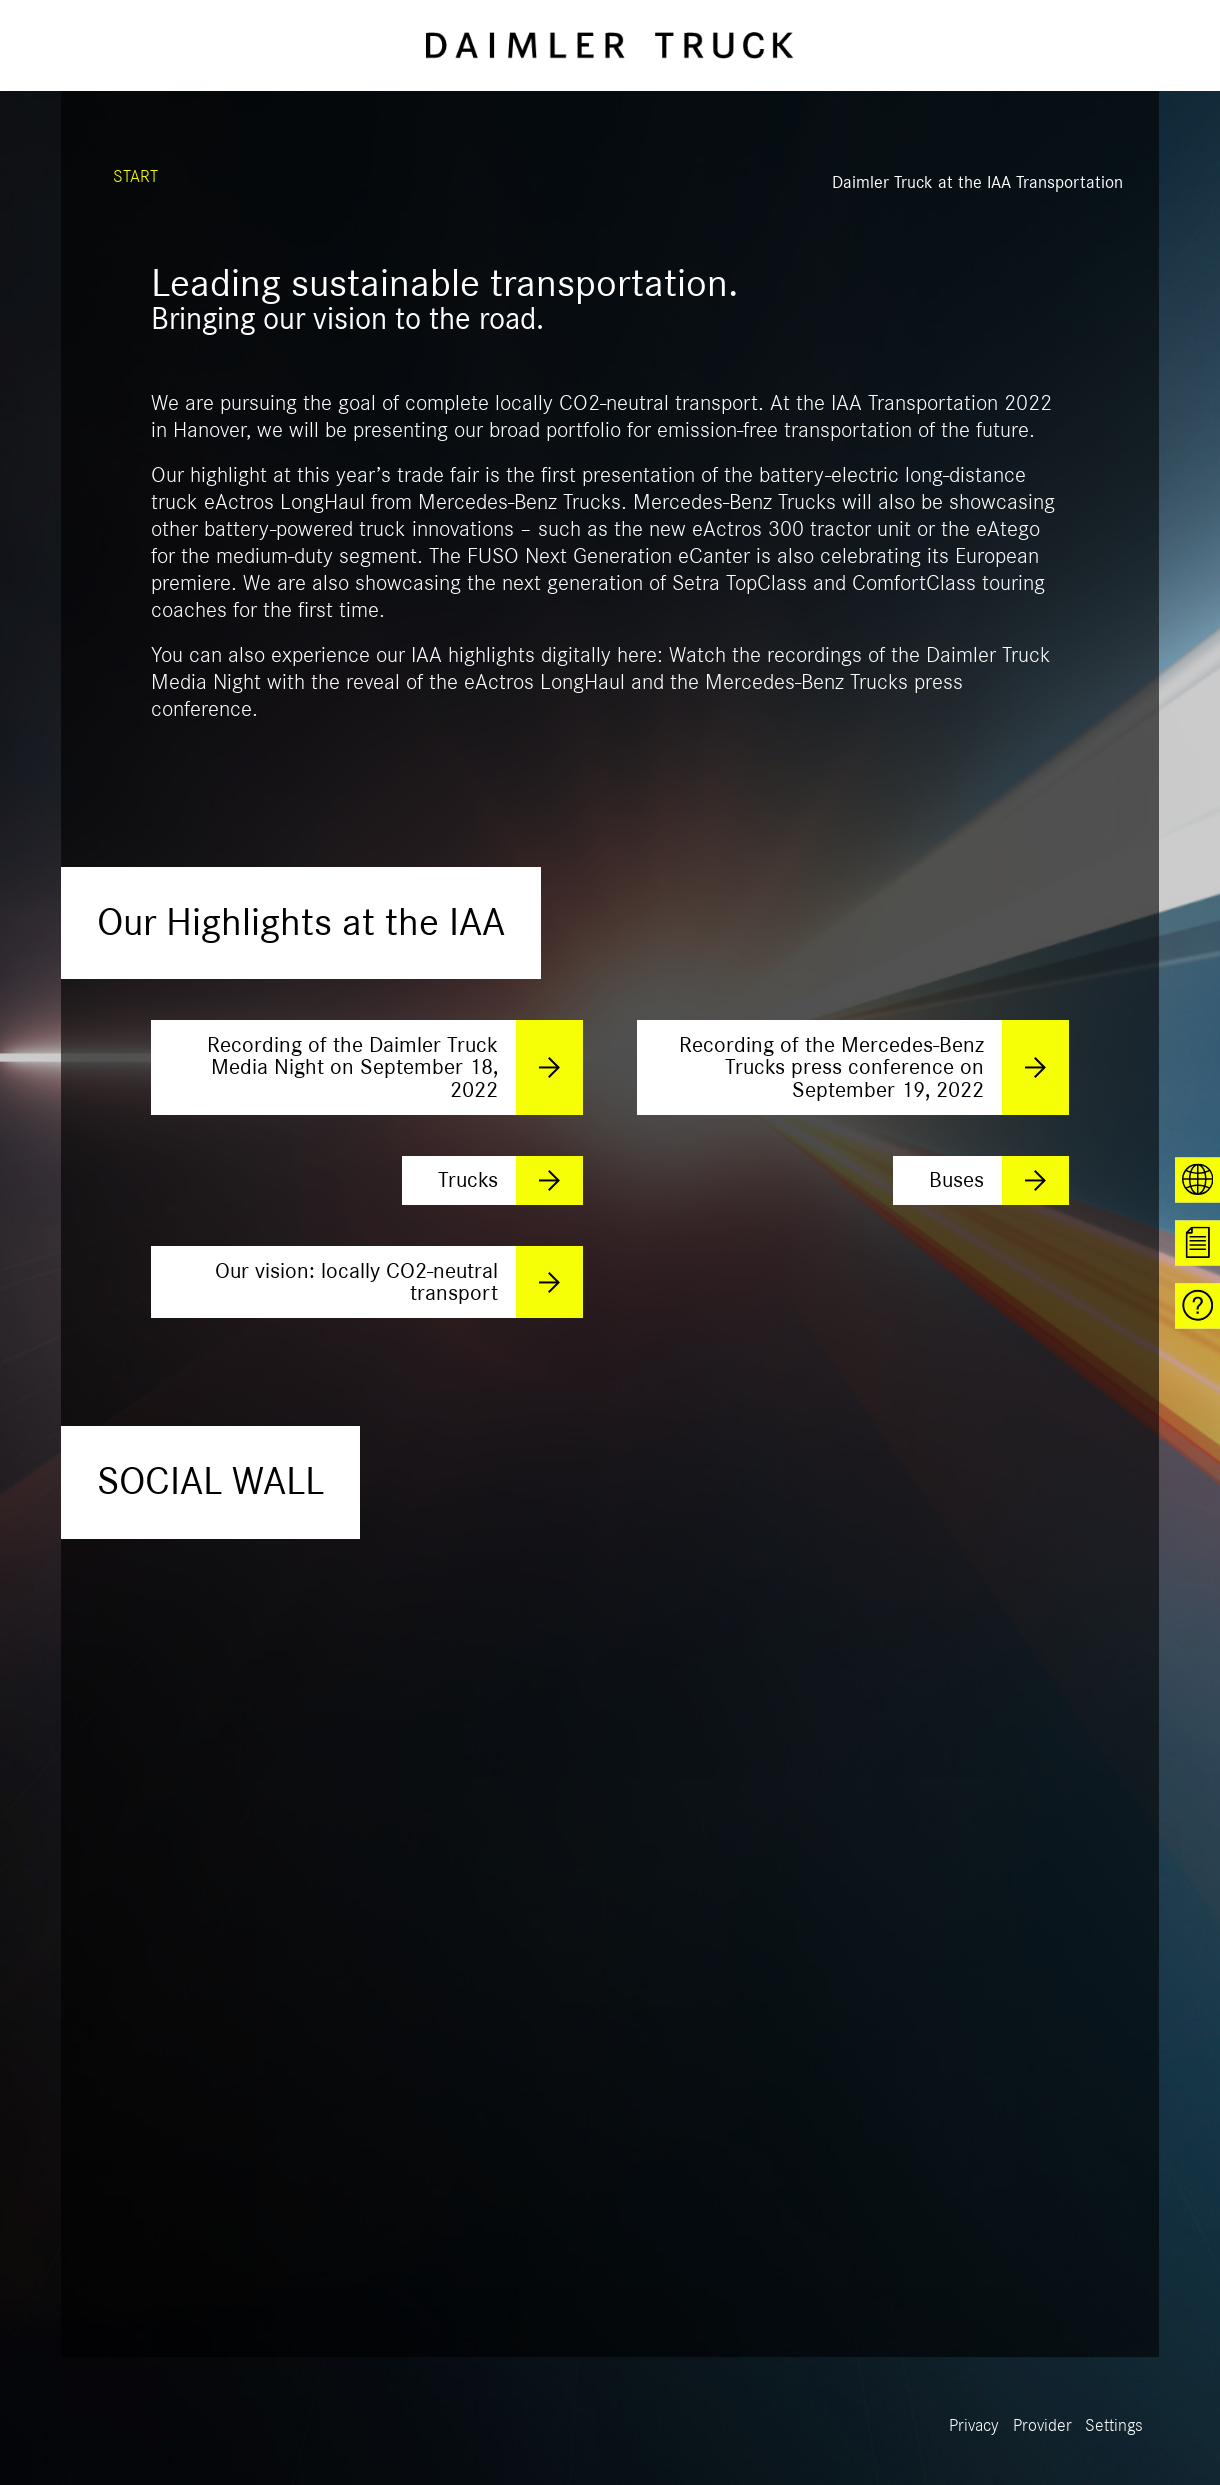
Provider (1042, 2426)
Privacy (974, 2426)
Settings (1114, 2426)
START (135, 177)
